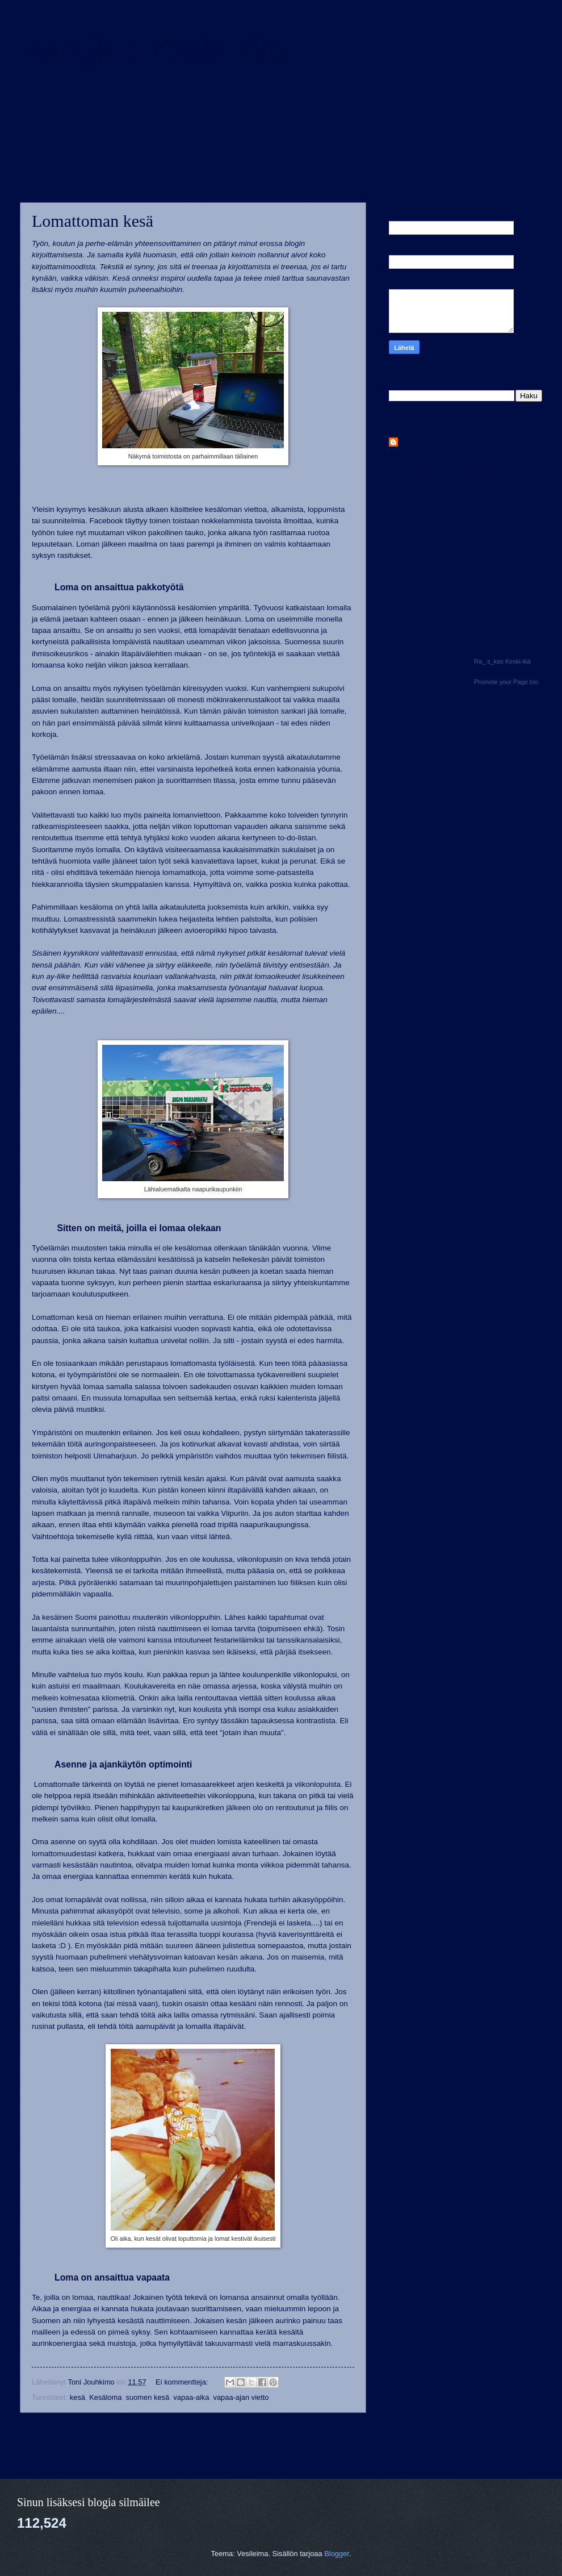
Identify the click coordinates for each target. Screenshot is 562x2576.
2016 (409, 1031)
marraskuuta (430, 852)
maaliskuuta (429, 964)
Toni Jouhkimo (426, 442)
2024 (409, 745)
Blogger (336, 2553)
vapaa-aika (191, 2397)
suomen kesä (148, 2397)
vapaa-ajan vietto (241, 2397)
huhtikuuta (426, 948)
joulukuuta (426, 836)
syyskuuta (426, 883)
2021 (409, 792)
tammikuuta (428, 995)
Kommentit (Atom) (69, 2456)
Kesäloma (105, 2397)
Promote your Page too (506, 681)
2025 (409, 729)
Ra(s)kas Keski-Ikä (151, 49)
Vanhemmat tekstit (324, 2434)
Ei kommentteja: (183, 2382)
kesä (77, 2397)
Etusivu (191, 2434)
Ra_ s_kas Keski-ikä (502, 661)
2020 (409, 808)
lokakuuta (425, 868)
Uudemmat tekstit (59, 2434)
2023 (409, 761)
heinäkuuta (428, 899)
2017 (409, 1016)
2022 (409, 776)
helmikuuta (427, 980)
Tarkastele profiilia (418, 532)
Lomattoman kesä (92, 220)
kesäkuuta (426, 915)
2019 (409, 823)
